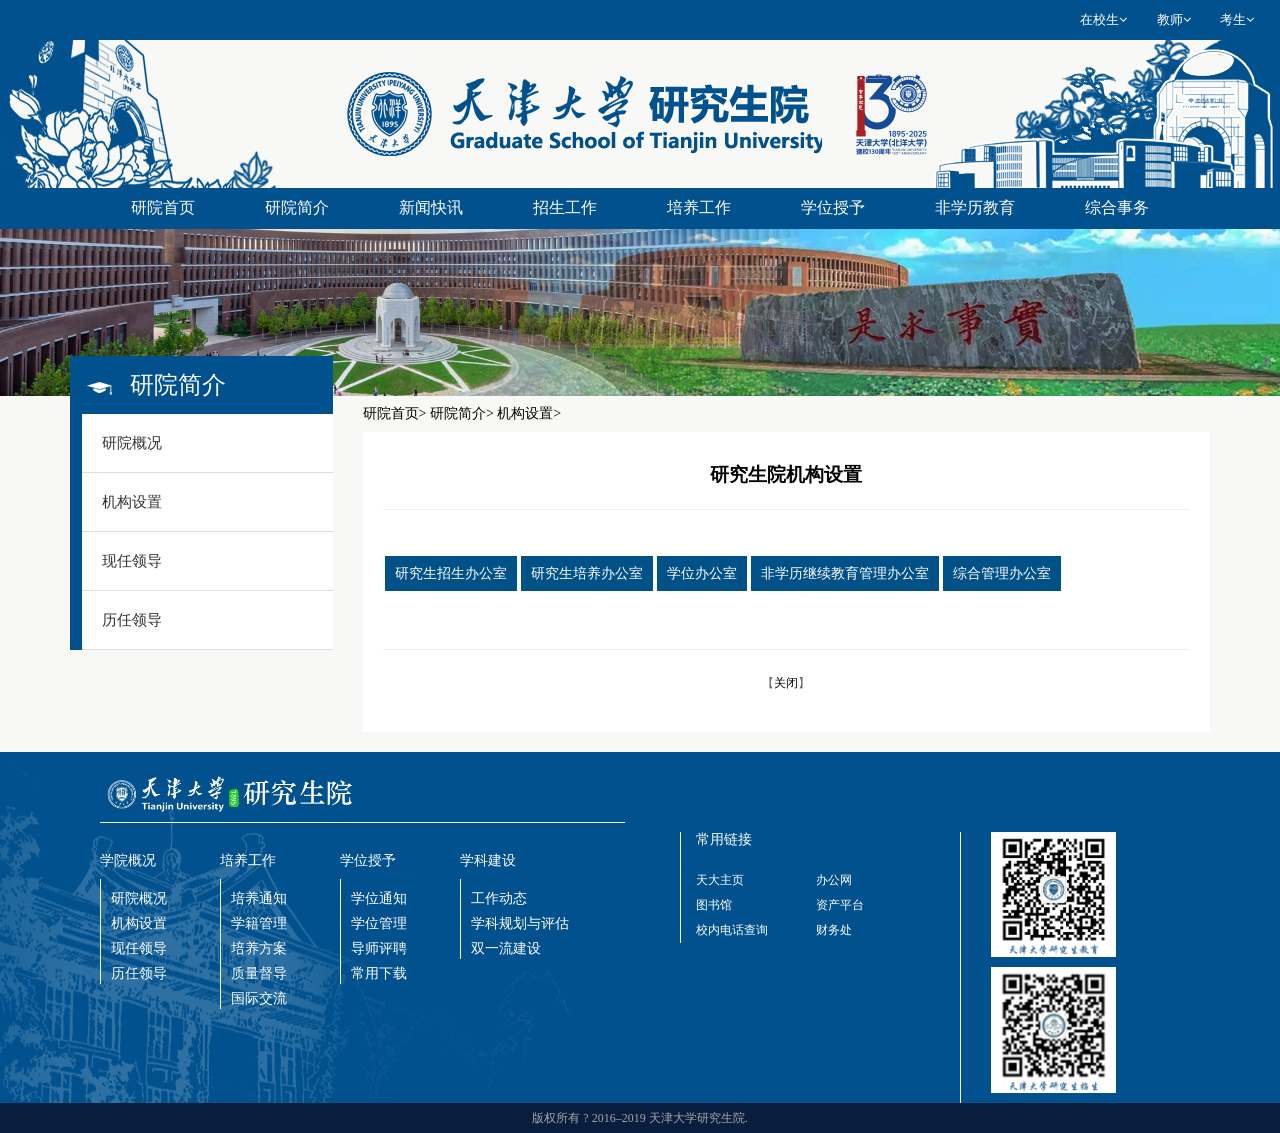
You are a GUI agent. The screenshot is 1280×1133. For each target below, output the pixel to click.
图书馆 (714, 905)
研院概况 (139, 898)
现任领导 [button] (132, 561)
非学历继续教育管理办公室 (845, 573)
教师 (1174, 19)
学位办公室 (702, 573)
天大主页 (720, 880)
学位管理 (379, 923)
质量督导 (259, 973)
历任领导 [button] (132, 620)
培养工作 (699, 207)
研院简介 (297, 207)
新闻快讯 (431, 207)
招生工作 (565, 207)
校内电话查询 (732, 930)
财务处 (834, 930)
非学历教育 (975, 207)
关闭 (786, 683)
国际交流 (259, 998)
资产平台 (840, 905)
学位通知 (379, 898)
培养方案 (259, 948)
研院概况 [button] (132, 443)
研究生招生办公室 (451, 573)
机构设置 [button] (132, 502)
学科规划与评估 (520, 923)
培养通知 (259, 898)
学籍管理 (259, 923)
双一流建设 (506, 948)
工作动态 (499, 898)
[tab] (207, 443)
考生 (1237, 19)
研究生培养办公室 (587, 573)
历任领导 (139, 973)
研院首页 (163, 207)
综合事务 (1117, 207)
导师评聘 (379, 948)
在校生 (1103, 19)
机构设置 (139, 923)
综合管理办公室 (1002, 573)
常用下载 (379, 973)
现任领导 (139, 948)
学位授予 (833, 207)
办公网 (834, 880)
